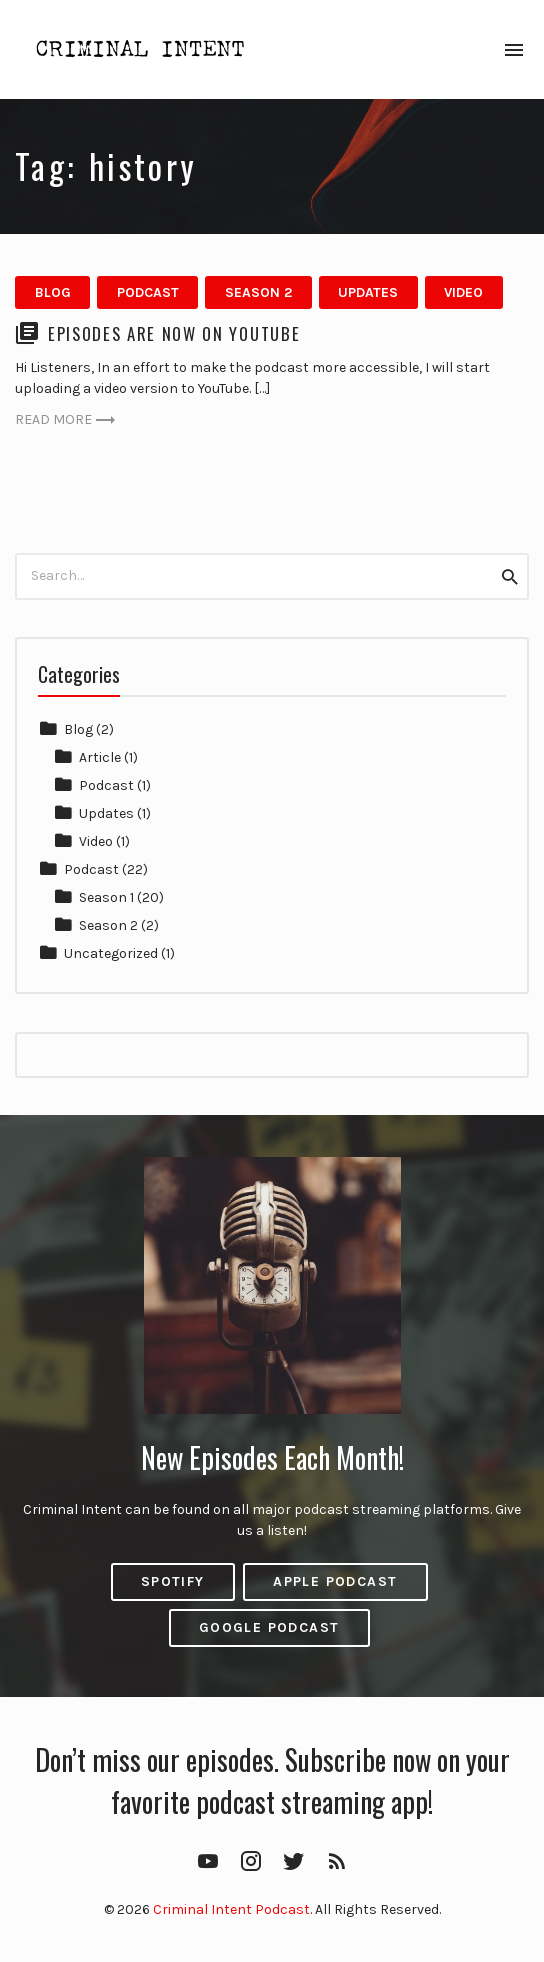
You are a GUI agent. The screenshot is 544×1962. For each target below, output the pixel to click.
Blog (53, 292)
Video (463, 292)
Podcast (148, 292)
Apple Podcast (335, 1581)
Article (100, 757)
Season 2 (258, 292)
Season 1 (106, 897)
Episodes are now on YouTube (174, 333)
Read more (66, 419)
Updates (368, 292)
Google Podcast (269, 1627)
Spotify (173, 1581)
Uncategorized (111, 953)
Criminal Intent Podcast (231, 1909)
